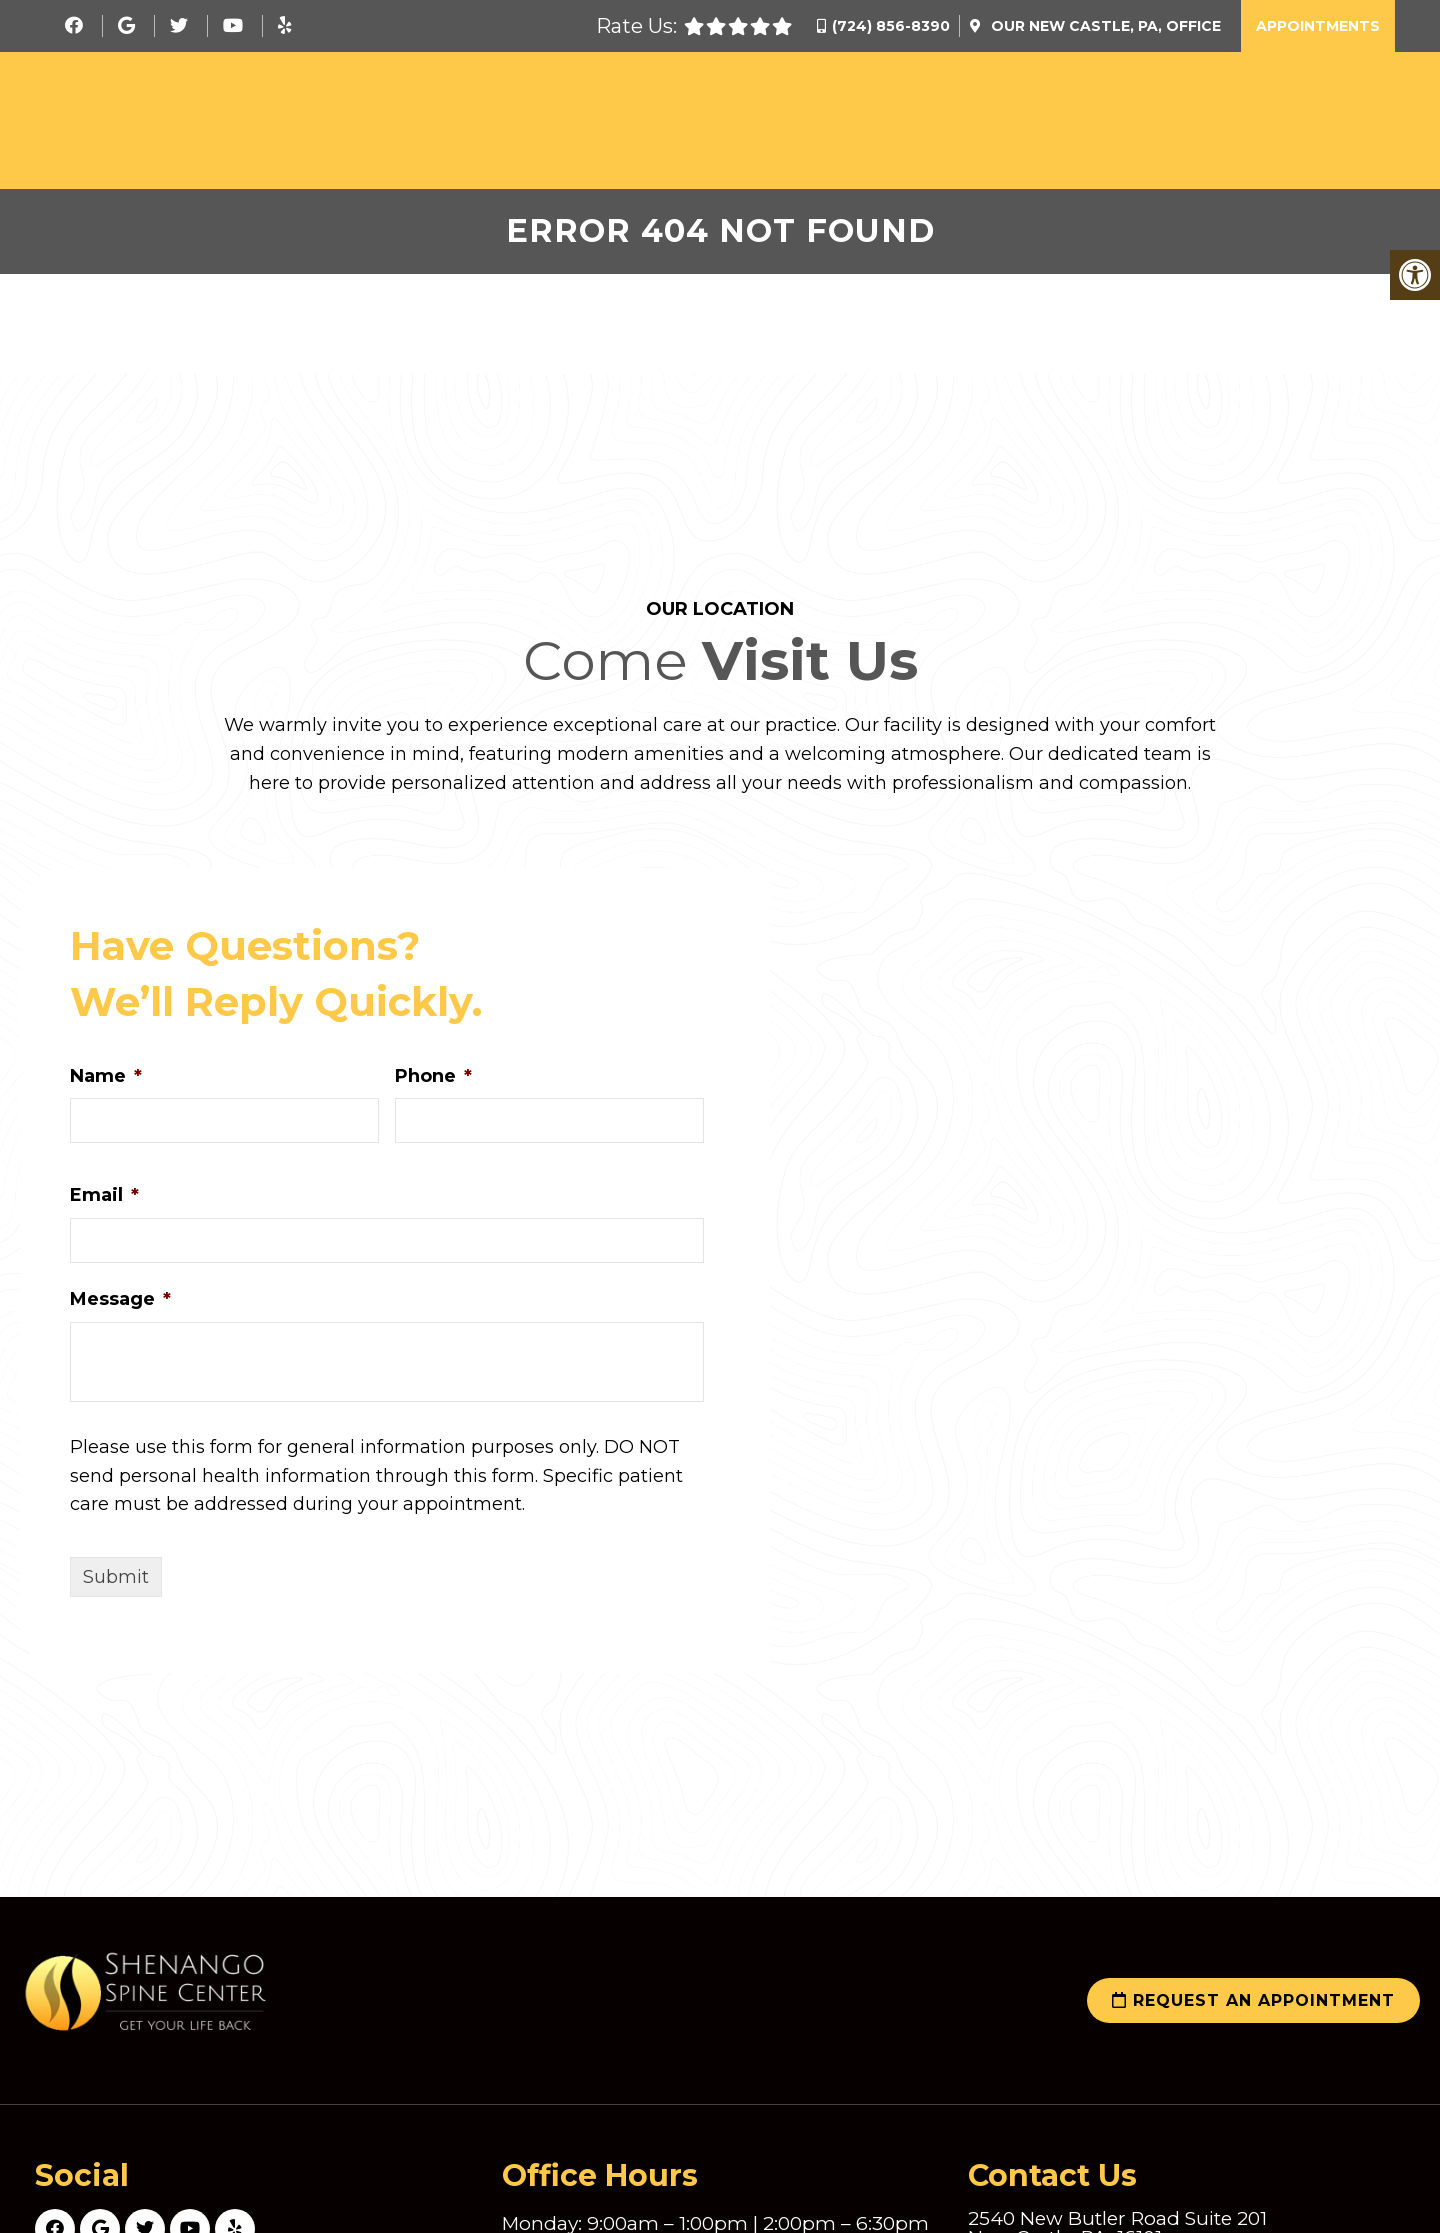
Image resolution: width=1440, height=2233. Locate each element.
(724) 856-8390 (891, 26)
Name (106, 1076)
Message (120, 1299)
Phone (433, 1076)
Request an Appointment (1253, 2000)
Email (104, 1195)
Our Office (1104, 26)
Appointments (1318, 26)
